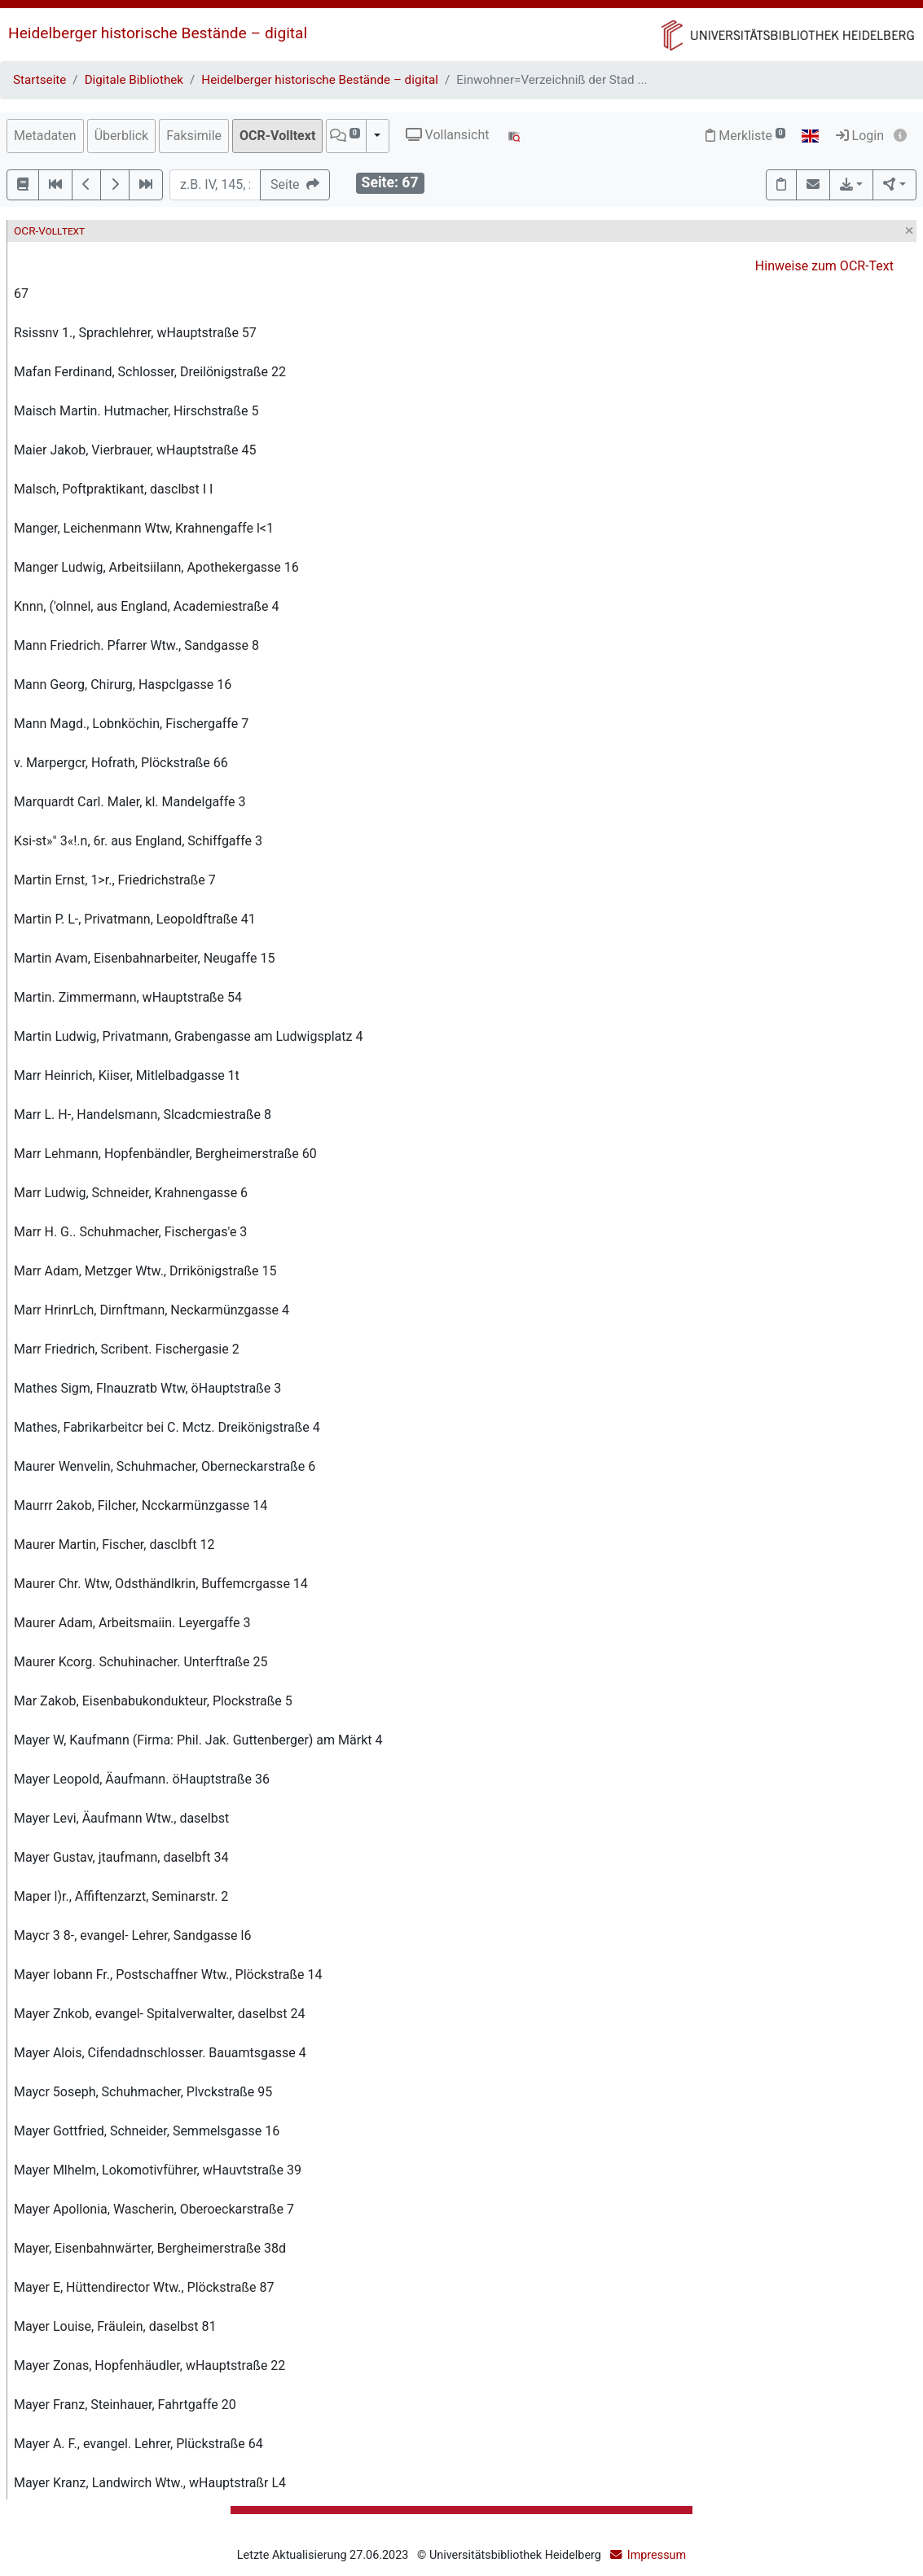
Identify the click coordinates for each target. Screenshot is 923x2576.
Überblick (121, 135)
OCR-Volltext (277, 135)
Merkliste (745, 135)
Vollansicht (448, 135)
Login (860, 135)
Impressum (656, 2555)
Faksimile (194, 135)
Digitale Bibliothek (134, 79)
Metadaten (45, 135)
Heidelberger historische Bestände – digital (157, 33)
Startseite (39, 79)
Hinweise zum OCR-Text (824, 266)
